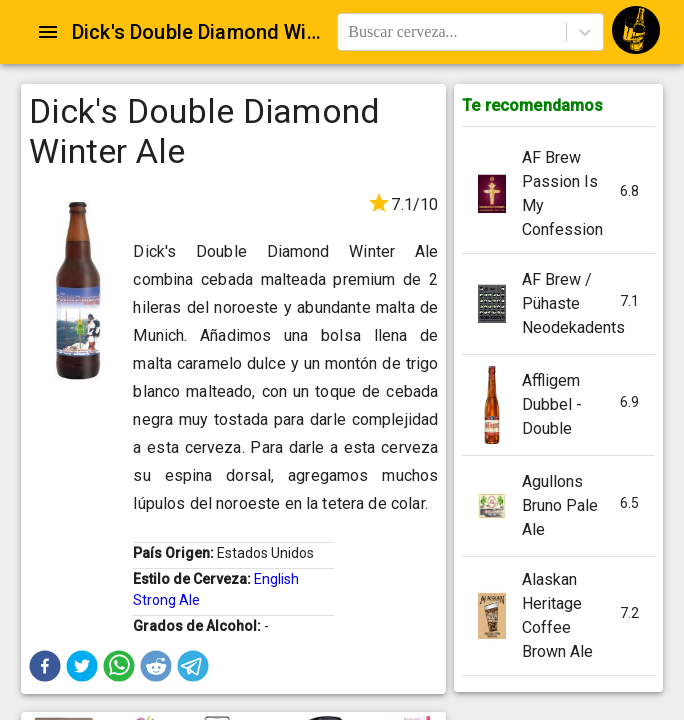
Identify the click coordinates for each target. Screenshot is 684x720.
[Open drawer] (48, 32)
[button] (45, 666)
